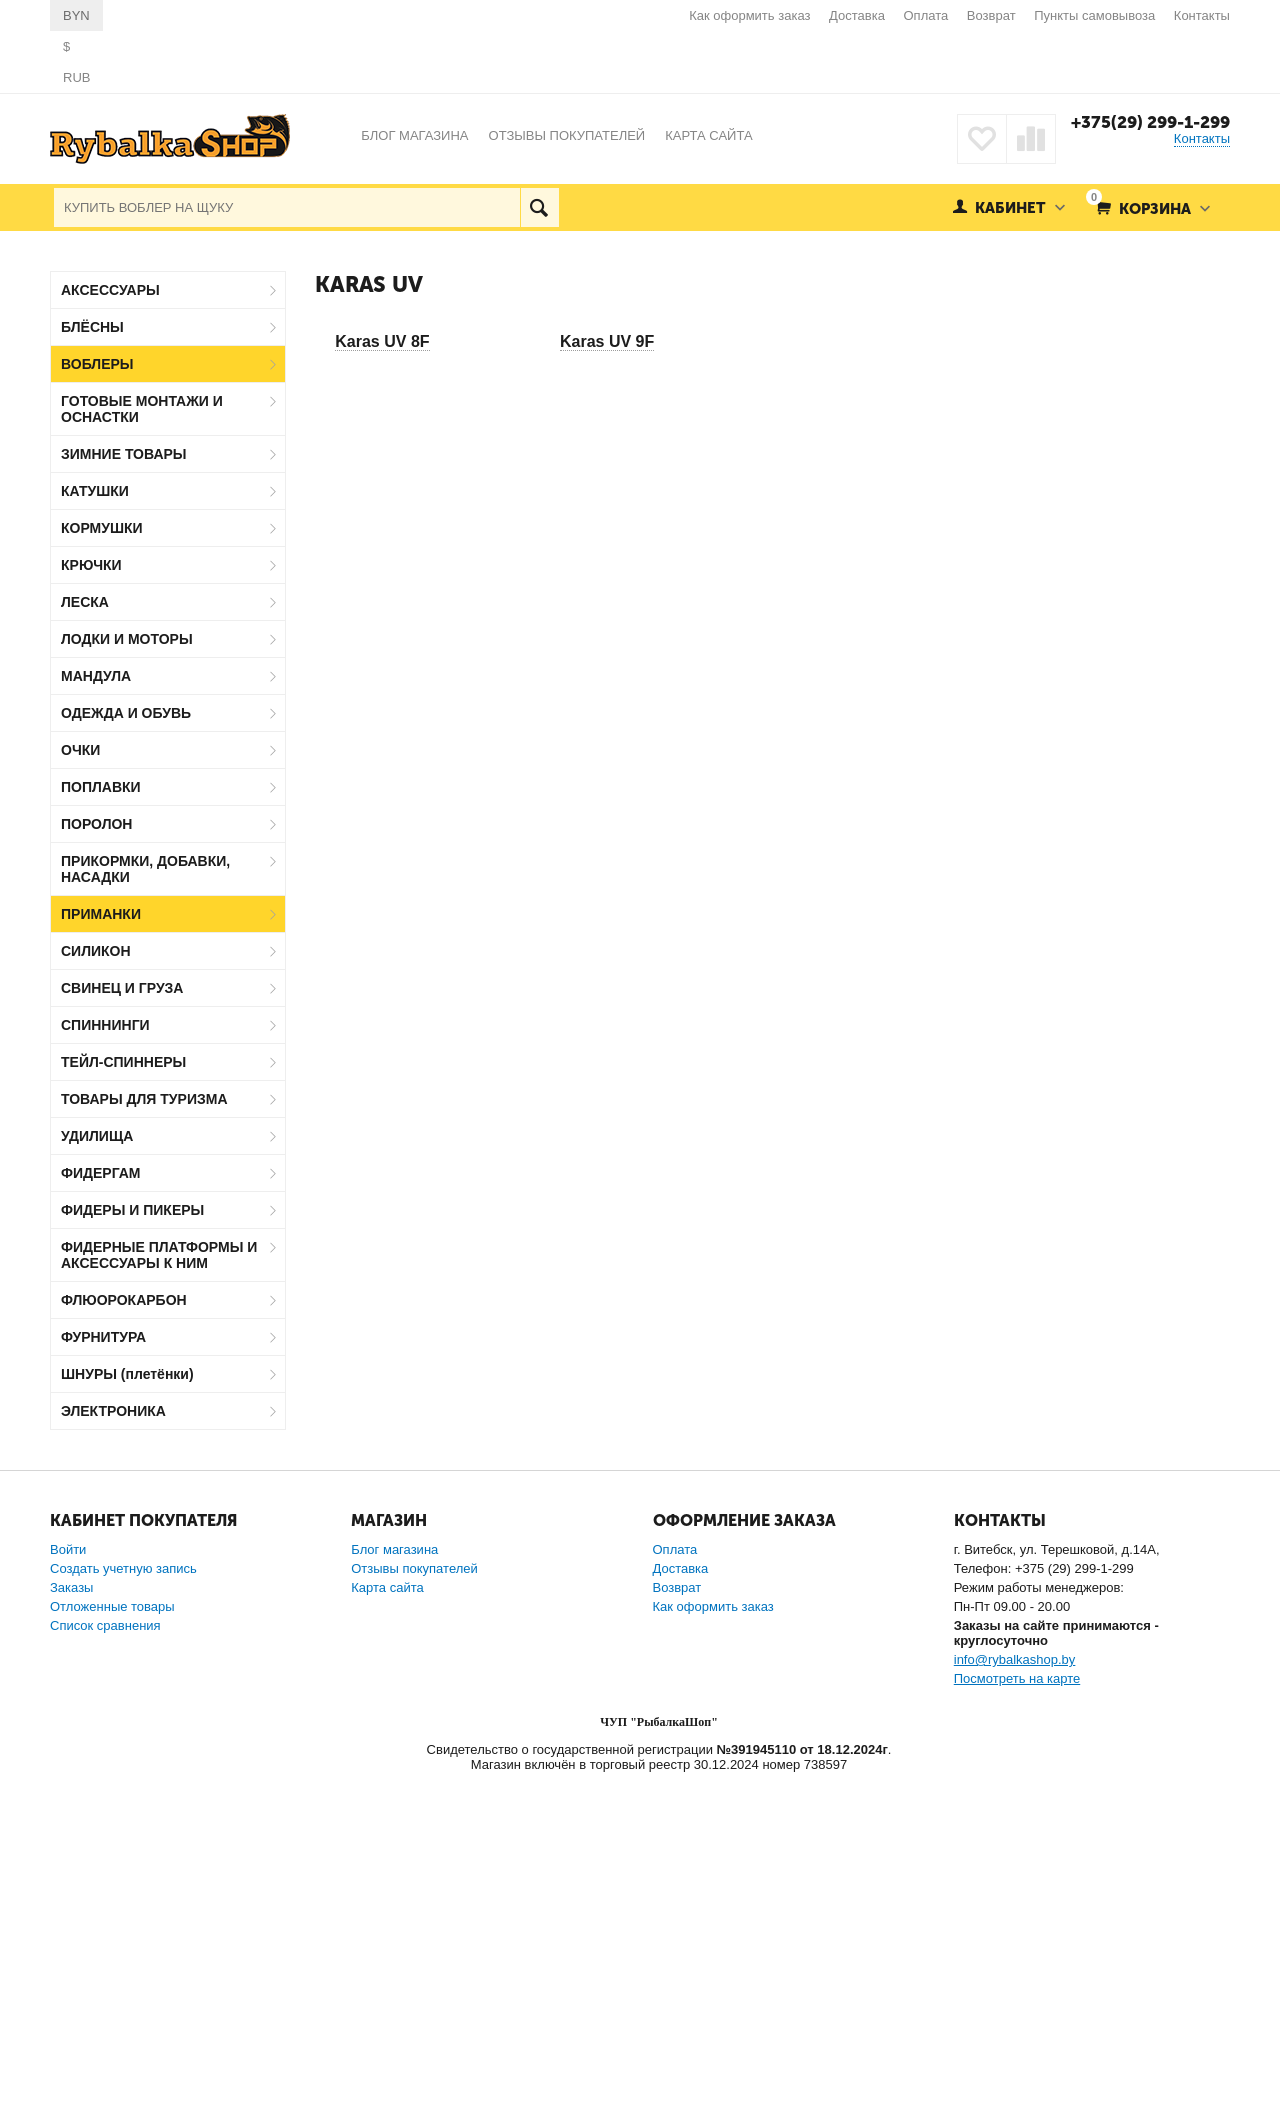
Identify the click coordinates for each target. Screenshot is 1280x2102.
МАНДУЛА (96, 676)
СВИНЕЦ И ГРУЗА (122, 988)
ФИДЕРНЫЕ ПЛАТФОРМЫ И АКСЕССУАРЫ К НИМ (159, 1255)
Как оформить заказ (749, 15)
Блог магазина (394, 1873)
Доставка (857, 15)
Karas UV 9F (607, 341)
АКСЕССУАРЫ (110, 290)
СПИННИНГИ (105, 1025)
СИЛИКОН (96, 951)
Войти (68, 1873)
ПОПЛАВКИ (101, 787)
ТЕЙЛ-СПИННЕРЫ (123, 1062)
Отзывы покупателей (414, 1892)
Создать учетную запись (123, 1892)
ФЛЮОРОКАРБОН (124, 1300)
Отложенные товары (112, 1930)
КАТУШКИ (95, 491)
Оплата (926, 15)
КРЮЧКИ (91, 565)
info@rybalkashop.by (1015, 1983)
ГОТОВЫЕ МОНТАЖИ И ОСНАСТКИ (142, 409)
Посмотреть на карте (1017, 2002)
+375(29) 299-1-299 (1150, 122)
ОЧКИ (80, 750)
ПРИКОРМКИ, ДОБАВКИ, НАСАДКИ (145, 869)
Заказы (71, 1911)
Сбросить (248, 1707)
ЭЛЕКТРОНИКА (113, 1411)
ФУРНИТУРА (103, 1337)
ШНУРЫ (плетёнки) (127, 1374)
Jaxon (103, 1484)
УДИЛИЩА (97, 1136)
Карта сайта (387, 1911)
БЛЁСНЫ (92, 327)
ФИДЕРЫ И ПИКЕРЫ (132, 1210)
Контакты (1202, 15)
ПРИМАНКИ (101, 914)
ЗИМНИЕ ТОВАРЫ (124, 454)
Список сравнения (105, 1949)
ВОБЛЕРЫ (97, 364)
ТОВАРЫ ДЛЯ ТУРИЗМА (144, 1099)
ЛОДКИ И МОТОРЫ (127, 639)
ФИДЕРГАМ (101, 1173)
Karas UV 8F (382, 341)
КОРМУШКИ (102, 528)
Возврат (991, 15)
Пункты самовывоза (1094, 15)
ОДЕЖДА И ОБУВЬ (126, 713)
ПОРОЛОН (96, 824)
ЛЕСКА (85, 602)
